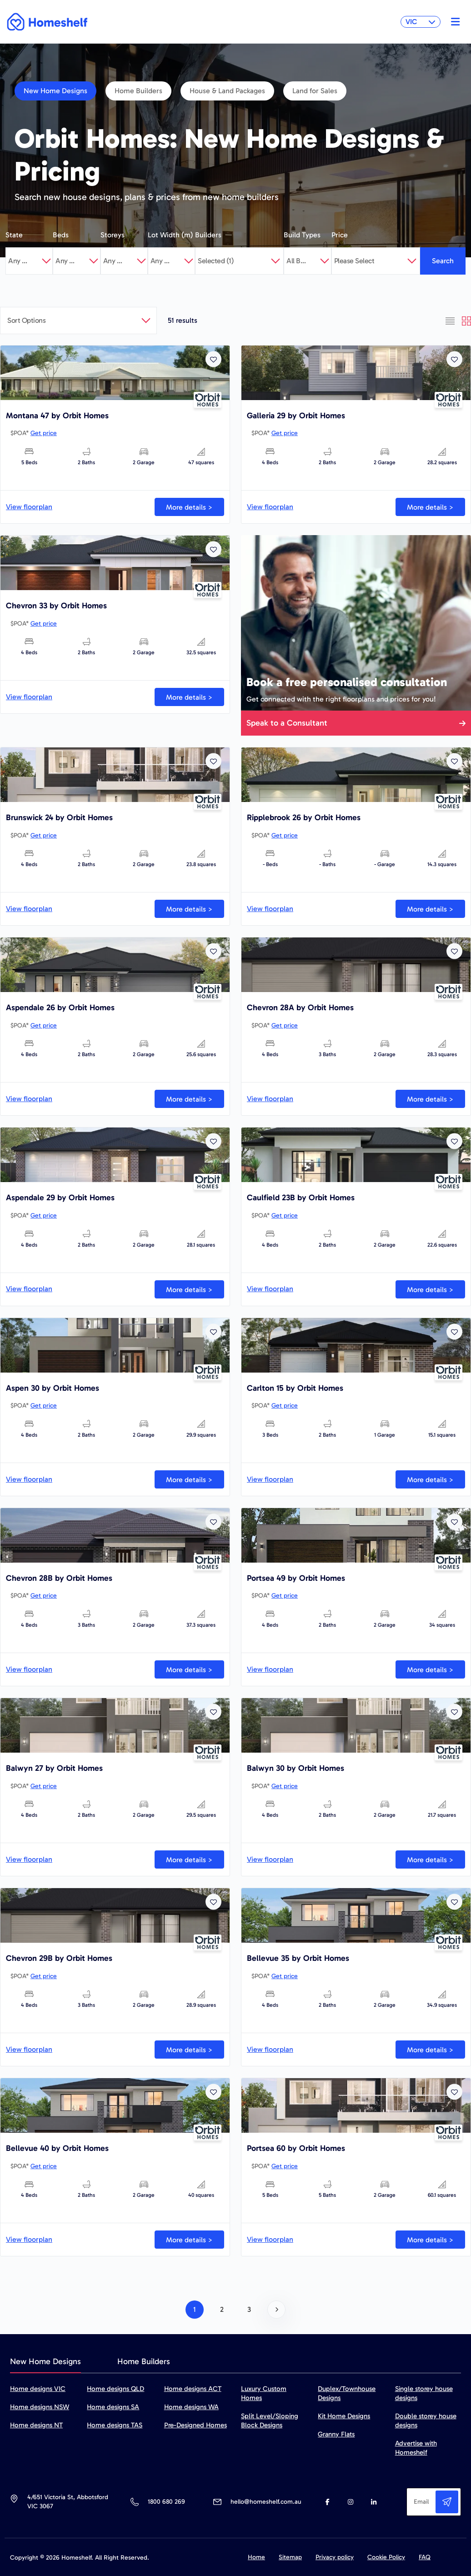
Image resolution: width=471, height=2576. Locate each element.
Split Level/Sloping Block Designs (269, 2420)
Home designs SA (113, 2407)
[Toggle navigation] (453, 22)
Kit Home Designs (344, 2416)
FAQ (425, 2557)
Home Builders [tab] (143, 2361)
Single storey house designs (424, 2393)
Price (339, 235)
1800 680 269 (166, 2502)
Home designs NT (36, 2425)
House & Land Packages (227, 90)
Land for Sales (314, 90)
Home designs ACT (192, 2389)
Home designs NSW (39, 2407)
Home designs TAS (114, 2425)
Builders (208, 235)
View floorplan (29, 506)
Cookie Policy (386, 2557)
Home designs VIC (37, 2389)
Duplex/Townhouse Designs (347, 2393)
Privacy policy (335, 2557)
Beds (61, 235)
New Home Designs (55, 90)
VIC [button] (421, 21)
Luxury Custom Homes (263, 2393)
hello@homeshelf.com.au (265, 2502)
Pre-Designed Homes (195, 2425)
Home (256, 2557)
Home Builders (138, 90)
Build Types (302, 235)
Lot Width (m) (170, 235)
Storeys (112, 235)
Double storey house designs (425, 2420)
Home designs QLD (115, 2389)
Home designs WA (191, 2407)
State (14, 235)
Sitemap (290, 2557)
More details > (189, 507)
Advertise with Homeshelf (416, 2447)
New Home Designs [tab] (45, 2361)
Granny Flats (336, 2434)
